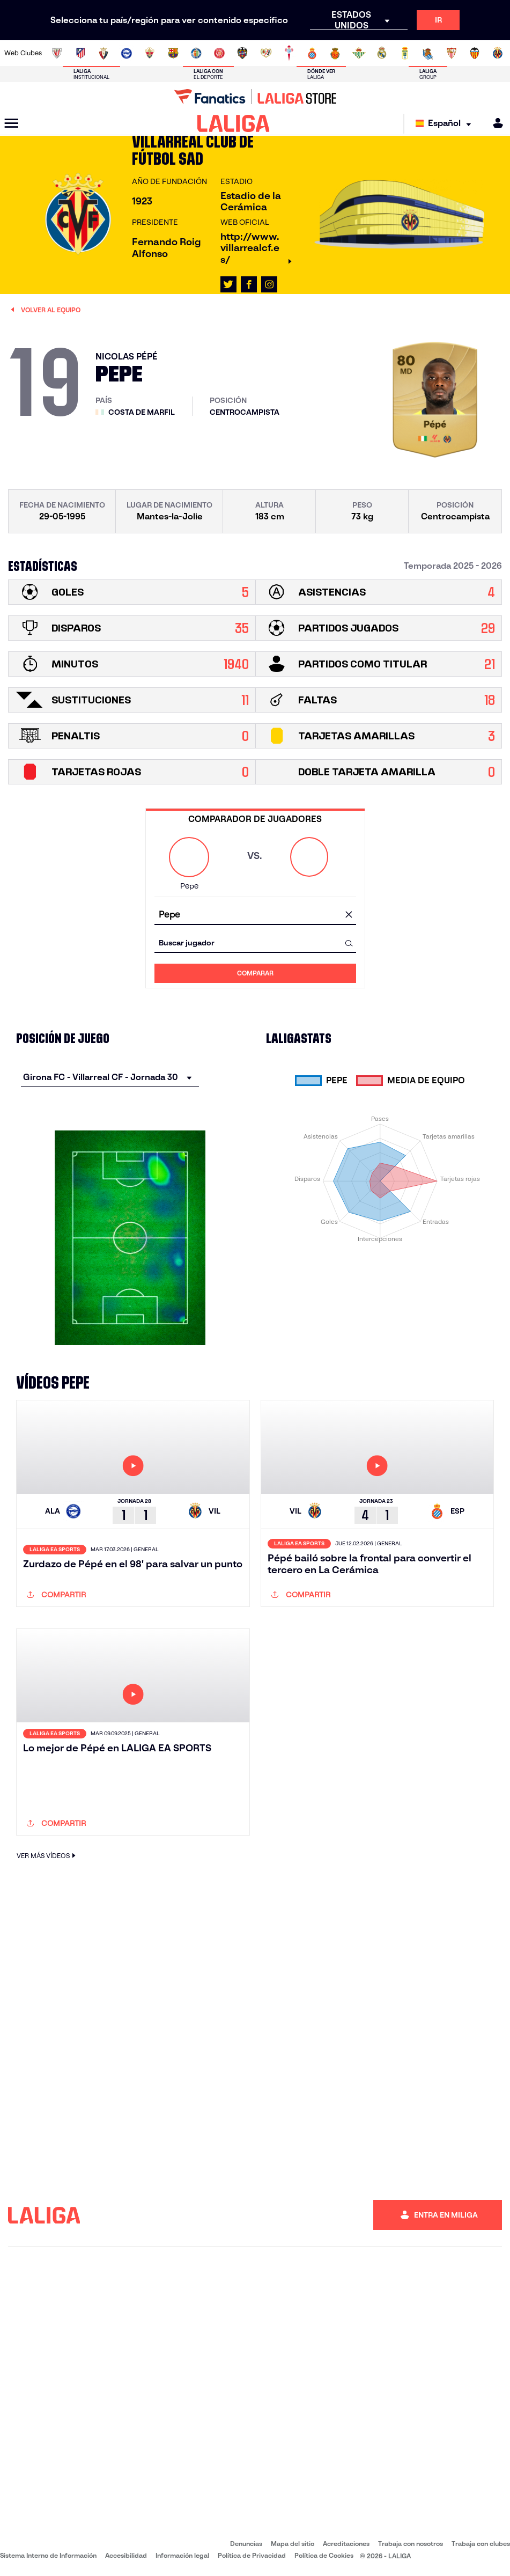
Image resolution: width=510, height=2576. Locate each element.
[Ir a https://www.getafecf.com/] (196, 53)
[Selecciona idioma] (445, 123)
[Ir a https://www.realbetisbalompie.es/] (359, 53)
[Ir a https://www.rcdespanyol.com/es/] (312, 53)
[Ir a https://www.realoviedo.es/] (405, 53)
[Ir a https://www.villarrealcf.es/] (498, 53)
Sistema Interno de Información (48, 2555)
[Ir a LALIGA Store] (255, 96)
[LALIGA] (233, 123)
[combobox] (255, 915)
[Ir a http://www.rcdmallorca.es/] (335, 53)
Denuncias (246, 2543)
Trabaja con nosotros (410, 2543)
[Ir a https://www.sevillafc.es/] (452, 53)
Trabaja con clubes (481, 2543)
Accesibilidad (126, 2555)
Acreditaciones (346, 2543)
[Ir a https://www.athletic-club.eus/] (57, 53)
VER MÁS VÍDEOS (47, 1856)
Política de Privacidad (252, 2555)
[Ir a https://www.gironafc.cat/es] (219, 53)
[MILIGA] (494, 123)
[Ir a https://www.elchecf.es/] (150, 53)
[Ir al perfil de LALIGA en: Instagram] (269, 284)
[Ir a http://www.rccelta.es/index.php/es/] (289, 53)
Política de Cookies (323, 2555)
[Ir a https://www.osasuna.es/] (103, 53)
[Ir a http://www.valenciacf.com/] (475, 53)
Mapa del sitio (292, 2543)
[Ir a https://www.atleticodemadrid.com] (80, 53)
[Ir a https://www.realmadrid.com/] (382, 53)
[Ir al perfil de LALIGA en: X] (228, 284)
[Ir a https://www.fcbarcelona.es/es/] (173, 53)
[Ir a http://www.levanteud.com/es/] (242, 53)
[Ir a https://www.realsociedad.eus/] (428, 53)
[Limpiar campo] (349, 915)
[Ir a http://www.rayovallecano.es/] (266, 53)
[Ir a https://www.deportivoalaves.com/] (127, 53)
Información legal (182, 2555)
